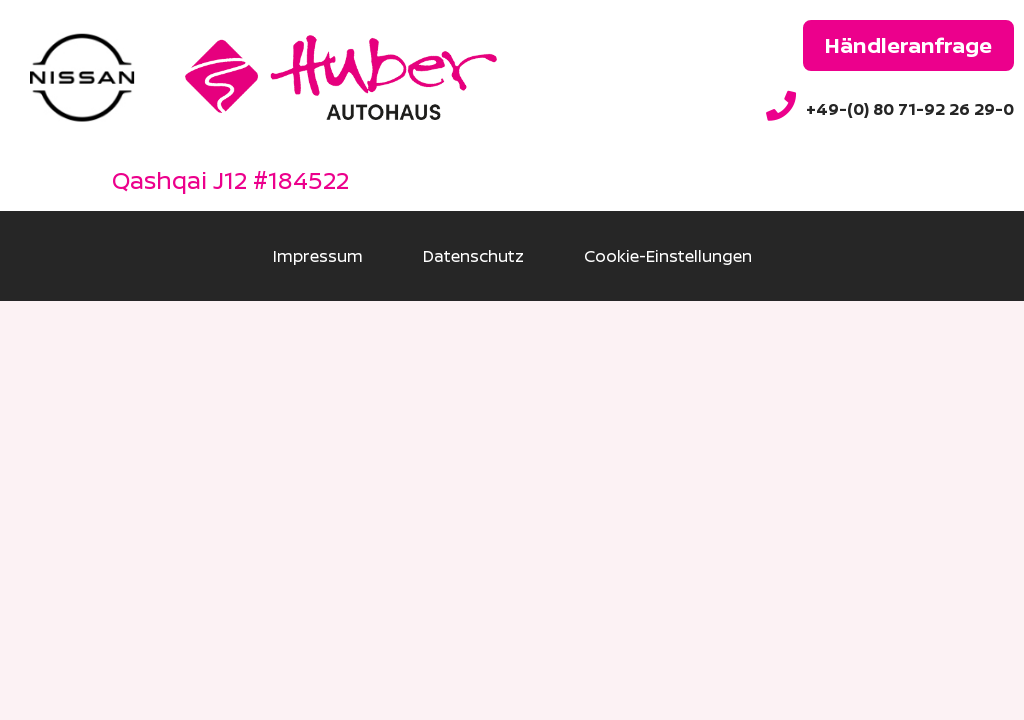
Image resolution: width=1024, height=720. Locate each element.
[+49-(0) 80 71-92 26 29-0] (781, 106)
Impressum (318, 256)
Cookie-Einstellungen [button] (668, 256)
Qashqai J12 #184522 (230, 179)
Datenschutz (473, 256)
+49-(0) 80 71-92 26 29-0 (910, 109)
